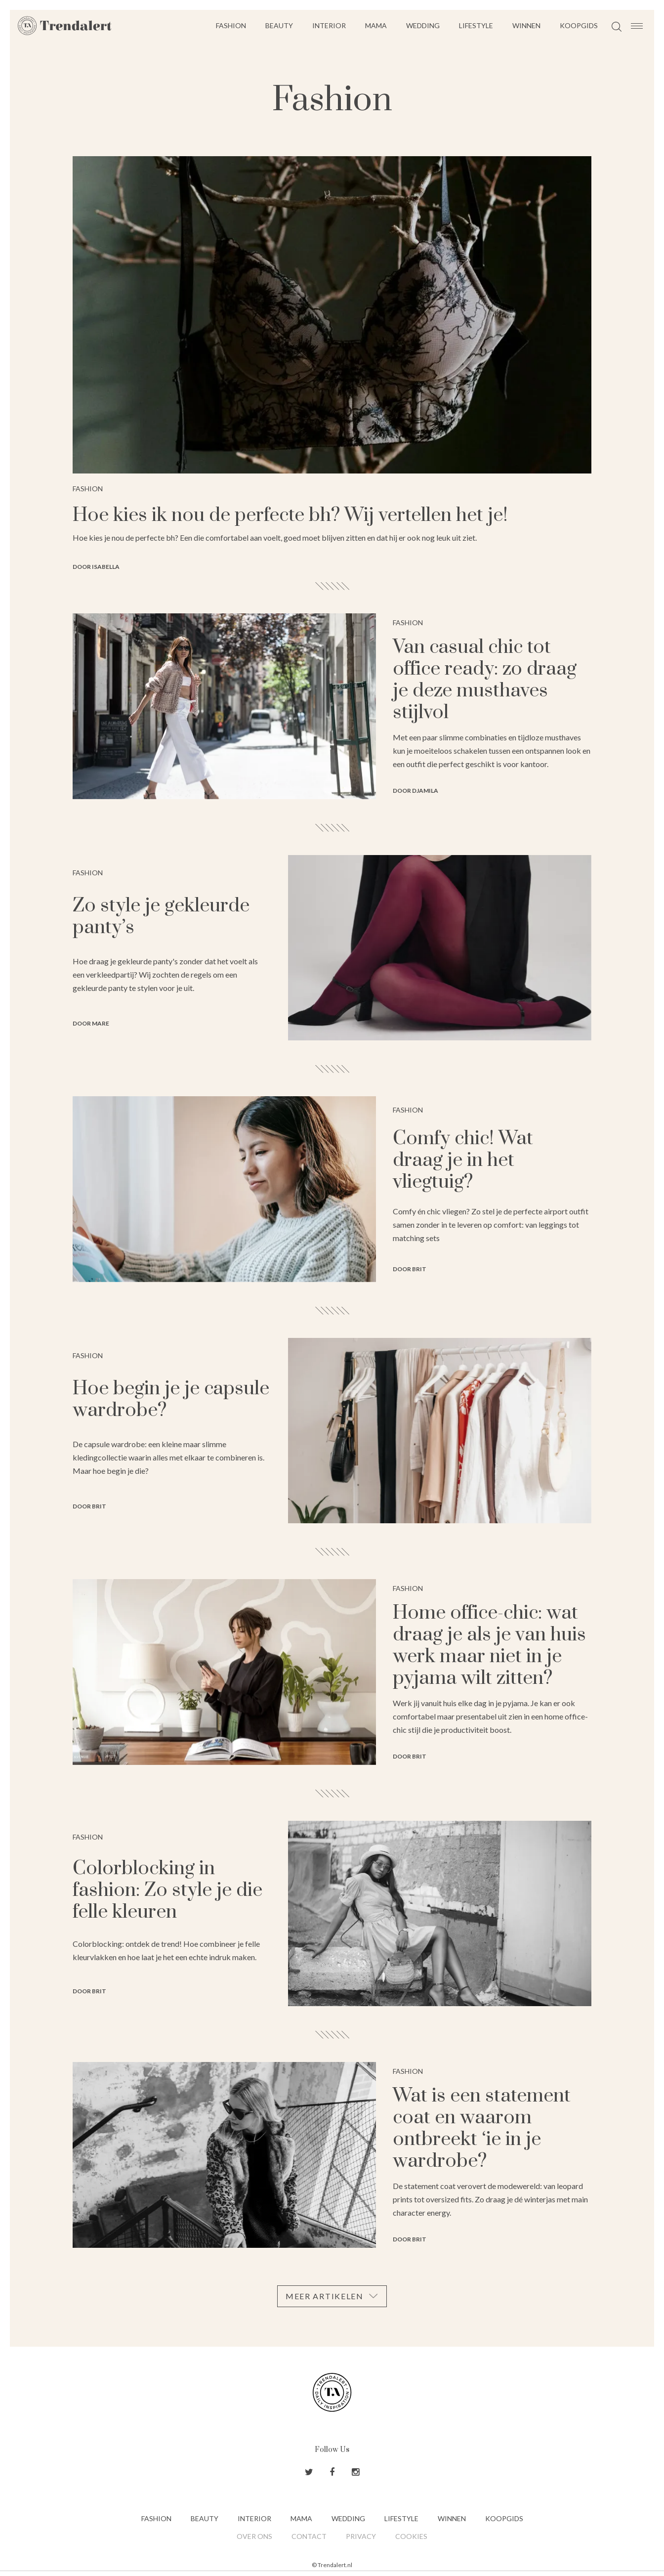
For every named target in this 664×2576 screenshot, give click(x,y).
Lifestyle (476, 25)
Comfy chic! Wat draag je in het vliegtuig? (463, 1160)
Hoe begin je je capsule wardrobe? (171, 1399)
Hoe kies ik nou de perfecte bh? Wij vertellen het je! (290, 515)
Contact (309, 2536)
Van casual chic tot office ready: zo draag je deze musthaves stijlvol (485, 680)
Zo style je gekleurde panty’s (161, 917)
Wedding (423, 25)
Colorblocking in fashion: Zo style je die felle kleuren (167, 1890)
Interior (329, 25)
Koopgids (579, 25)
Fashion (231, 25)
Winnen (526, 25)
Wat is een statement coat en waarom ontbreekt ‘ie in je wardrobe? (482, 2128)
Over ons (254, 2536)
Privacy (361, 2536)
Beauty (279, 25)
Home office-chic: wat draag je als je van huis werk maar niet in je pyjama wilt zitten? (489, 1645)
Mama (376, 25)
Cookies (411, 2536)
